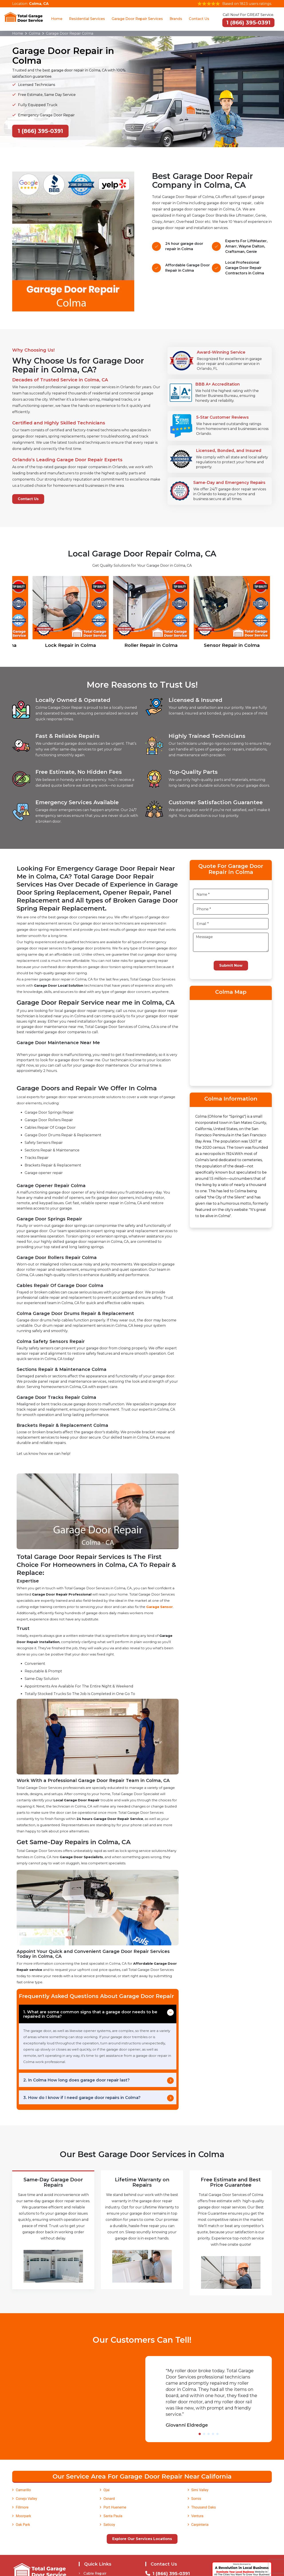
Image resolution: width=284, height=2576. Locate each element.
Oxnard (109, 2492)
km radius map (230, 1042)
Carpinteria (200, 2518)
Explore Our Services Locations (142, 2532)
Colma (34, 33)
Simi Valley (200, 2484)
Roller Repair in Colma (222, 645)
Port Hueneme (114, 2501)
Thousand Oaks (203, 2501)
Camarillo (23, 2484)
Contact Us (199, 19)
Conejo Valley (26, 2492)
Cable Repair (92, 2567)
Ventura (197, 2510)
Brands (176, 19)
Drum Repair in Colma (61, 645)
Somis (196, 2492)
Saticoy (109, 2518)
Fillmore (22, 2501)
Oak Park (23, 2518)
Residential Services (87, 19)
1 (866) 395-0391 (40, 131)
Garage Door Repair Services (137, 19)
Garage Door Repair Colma (69, 33)
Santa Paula (112, 2510)
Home (56, 19)
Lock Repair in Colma (142, 645)
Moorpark (23, 2510)
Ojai (106, 2484)
